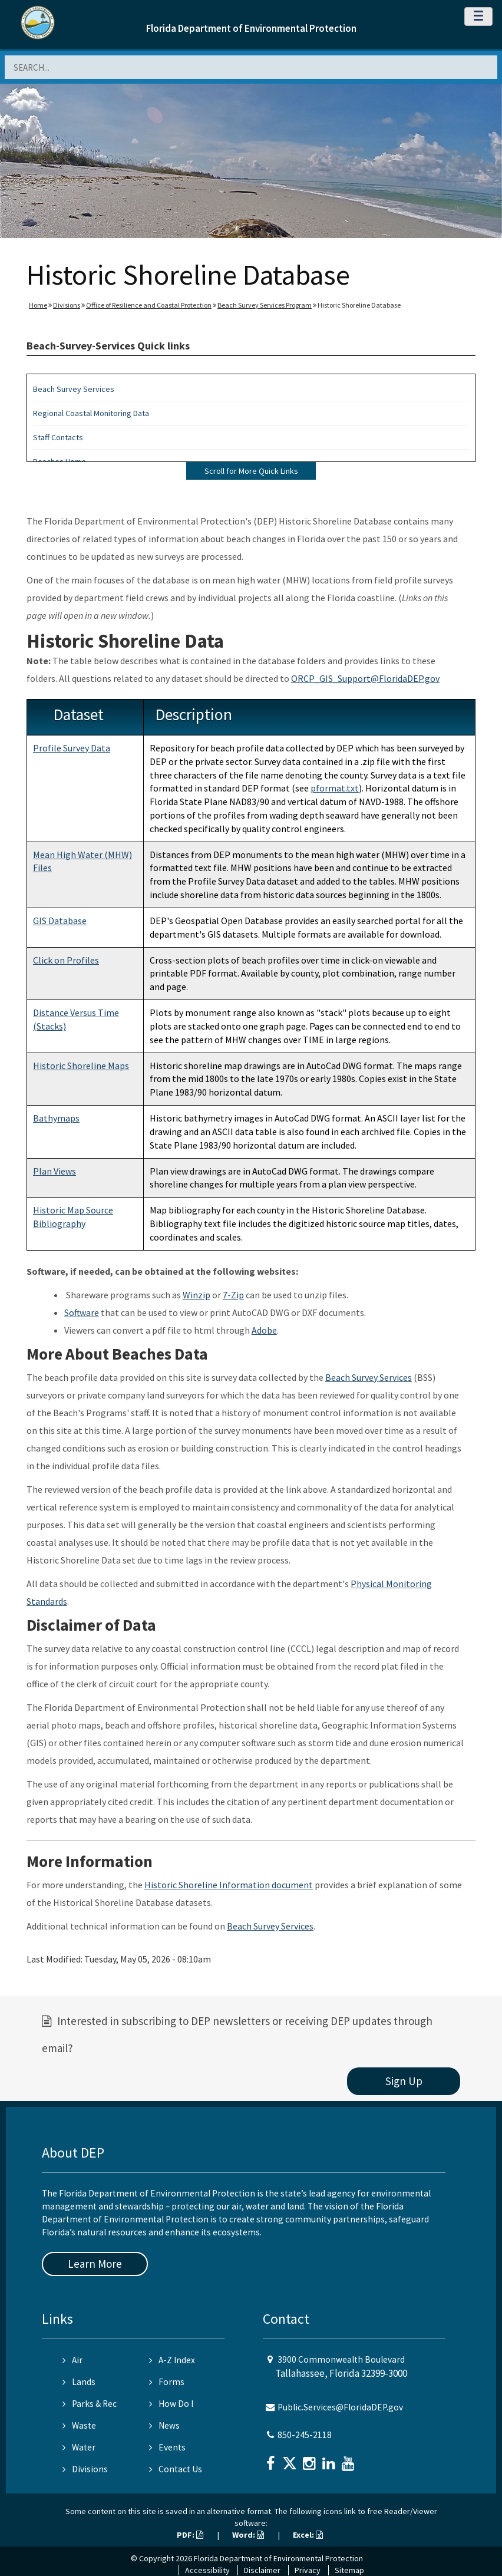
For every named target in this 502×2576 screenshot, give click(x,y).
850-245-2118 (305, 2434)
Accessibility (207, 2570)
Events (167, 2447)
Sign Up (403, 2081)
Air (72, 2360)
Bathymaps (56, 1118)
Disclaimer (262, 2570)
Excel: (308, 2534)
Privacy (308, 2570)
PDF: (190, 2534)
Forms (166, 2381)
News (164, 2425)
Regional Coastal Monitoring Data (91, 413)
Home (38, 305)
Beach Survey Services (73, 389)
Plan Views (54, 1171)
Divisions (66, 305)
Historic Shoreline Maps (81, 1065)
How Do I (171, 2403)
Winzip (196, 1295)
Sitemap (349, 2570)
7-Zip (233, 1295)
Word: (248, 2534)
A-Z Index (172, 2360)
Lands (78, 2381)
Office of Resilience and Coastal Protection (149, 305)
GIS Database (60, 920)
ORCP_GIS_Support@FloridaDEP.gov (365, 678)
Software (81, 1312)
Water (78, 2447)
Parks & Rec (89, 2403)
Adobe (264, 1330)
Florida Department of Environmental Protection (251, 28)
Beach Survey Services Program (264, 305)
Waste (79, 2425)
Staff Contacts (58, 437)
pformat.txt (335, 788)
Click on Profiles (66, 960)
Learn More (95, 2264)
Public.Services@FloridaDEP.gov (340, 2407)
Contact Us (175, 2469)
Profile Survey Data (71, 748)
